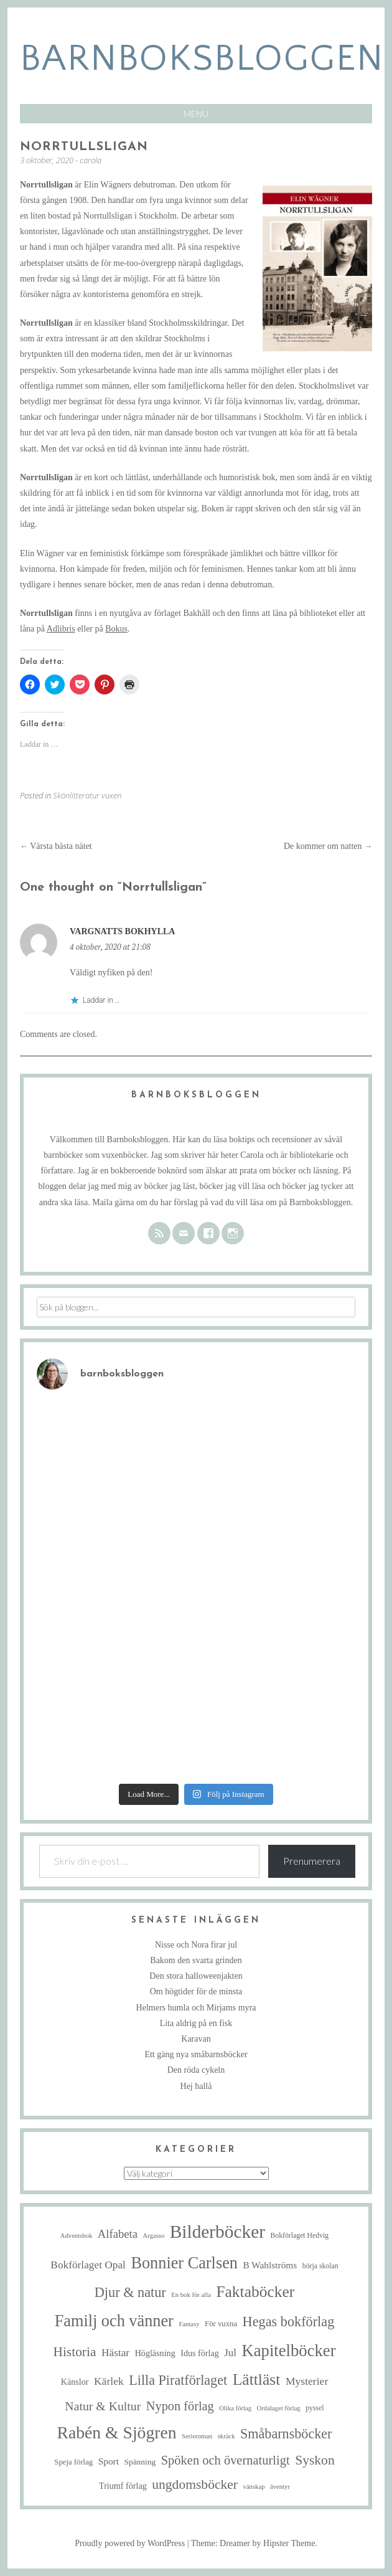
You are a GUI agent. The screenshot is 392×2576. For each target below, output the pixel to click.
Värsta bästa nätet (56, 846)
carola (90, 160)
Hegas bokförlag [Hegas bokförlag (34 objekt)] (289, 2321)
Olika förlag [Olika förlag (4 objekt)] (235, 2408)
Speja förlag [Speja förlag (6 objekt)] (73, 2462)
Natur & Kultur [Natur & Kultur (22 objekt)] (103, 2406)
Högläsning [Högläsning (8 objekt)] (155, 2353)
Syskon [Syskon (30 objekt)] (315, 2460)
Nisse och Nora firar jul (196, 1944)
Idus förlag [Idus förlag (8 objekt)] (199, 2353)
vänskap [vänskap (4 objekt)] (254, 2486)
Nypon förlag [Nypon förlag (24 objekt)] (180, 2406)
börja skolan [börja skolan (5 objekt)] (320, 2266)
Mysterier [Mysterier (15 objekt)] (307, 2381)
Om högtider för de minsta (196, 1991)
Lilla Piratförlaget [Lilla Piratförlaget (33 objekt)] (178, 2380)
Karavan (195, 2038)
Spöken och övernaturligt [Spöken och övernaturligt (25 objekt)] (225, 2460)
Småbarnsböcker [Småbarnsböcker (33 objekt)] (286, 2433)
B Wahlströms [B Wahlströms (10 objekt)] (270, 2265)
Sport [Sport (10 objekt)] (108, 2461)
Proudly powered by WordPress (130, 2543)
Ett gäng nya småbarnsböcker (195, 2054)
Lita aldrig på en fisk (196, 2023)
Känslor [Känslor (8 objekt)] (75, 2382)
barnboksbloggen (202, 59)
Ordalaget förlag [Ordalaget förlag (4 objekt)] (279, 2408)
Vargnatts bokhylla (122, 931)
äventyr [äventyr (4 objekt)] (280, 2486)
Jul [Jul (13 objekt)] (230, 2353)
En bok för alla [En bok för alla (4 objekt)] (191, 2294)
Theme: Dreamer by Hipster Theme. (254, 2543)
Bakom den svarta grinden (195, 1960)
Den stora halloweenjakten (195, 1976)
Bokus (116, 628)
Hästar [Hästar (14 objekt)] (115, 2353)
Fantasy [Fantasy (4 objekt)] (189, 2324)
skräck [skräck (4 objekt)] (226, 2436)
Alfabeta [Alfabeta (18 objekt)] (118, 2233)
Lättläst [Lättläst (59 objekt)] (257, 2379)
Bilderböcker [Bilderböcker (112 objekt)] (217, 2232)
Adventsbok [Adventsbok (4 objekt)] (76, 2235)
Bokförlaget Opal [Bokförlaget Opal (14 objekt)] (88, 2265)
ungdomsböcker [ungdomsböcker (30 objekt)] (195, 2484)
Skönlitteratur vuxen (87, 795)
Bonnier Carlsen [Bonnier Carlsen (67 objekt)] (184, 2263)
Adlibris (61, 628)
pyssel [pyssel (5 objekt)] (315, 2408)
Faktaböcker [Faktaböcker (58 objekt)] (255, 2292)
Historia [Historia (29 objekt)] (74, 2351)
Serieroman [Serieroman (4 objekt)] (197, 2436)
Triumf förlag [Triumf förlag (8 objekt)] (123, 2486)
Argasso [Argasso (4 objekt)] (154, 2235)
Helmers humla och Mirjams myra (196, 2007)
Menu (196, 113)
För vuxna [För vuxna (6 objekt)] (221, 2323)
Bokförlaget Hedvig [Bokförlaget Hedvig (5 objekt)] (299, 2236)
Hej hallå (196, 2086)
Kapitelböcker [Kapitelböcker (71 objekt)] (288, 2350)
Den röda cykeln (196, 2070)
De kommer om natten (328, 846)
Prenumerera (311, 1861)
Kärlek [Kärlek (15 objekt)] (109, 2381)
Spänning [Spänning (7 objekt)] (140, 2461)
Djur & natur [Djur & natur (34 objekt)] (130, 2292)
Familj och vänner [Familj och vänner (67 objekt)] (114, 2321)
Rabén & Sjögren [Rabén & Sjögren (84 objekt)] (117, 2432)
